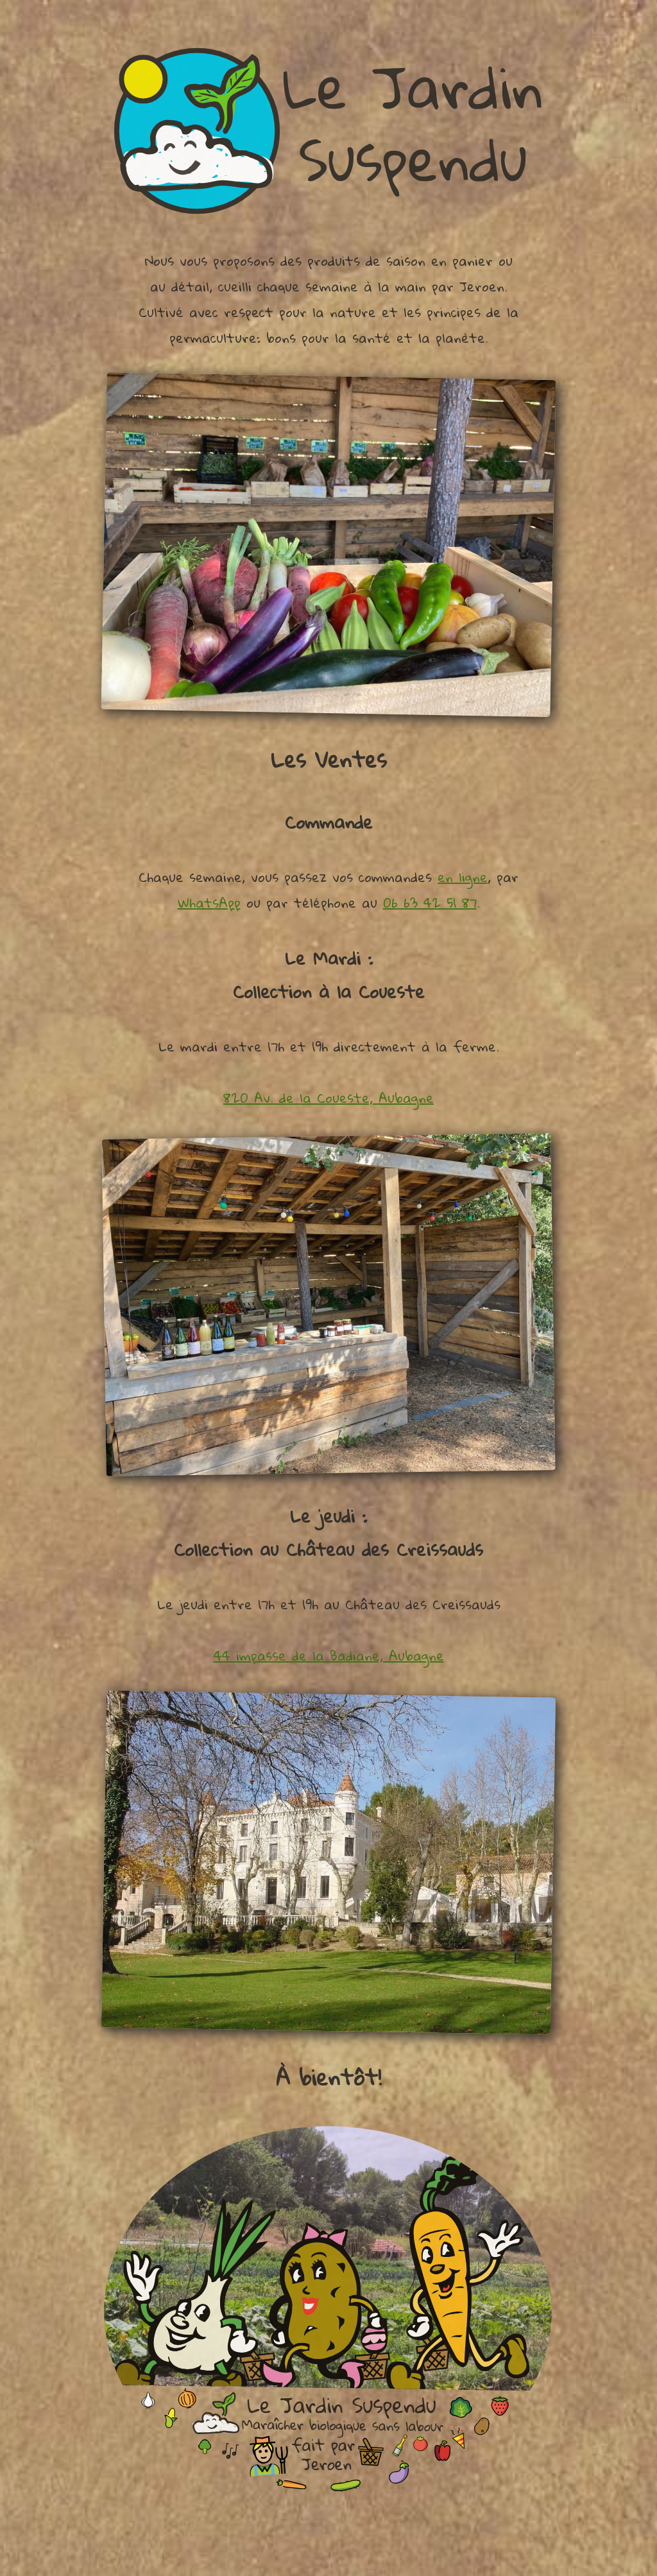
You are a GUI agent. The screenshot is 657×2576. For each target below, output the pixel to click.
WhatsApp (209, 902)
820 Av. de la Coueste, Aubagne (328, 1098)
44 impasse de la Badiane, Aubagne (329, 1655)
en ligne (463, 877)
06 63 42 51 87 (430, 902)
